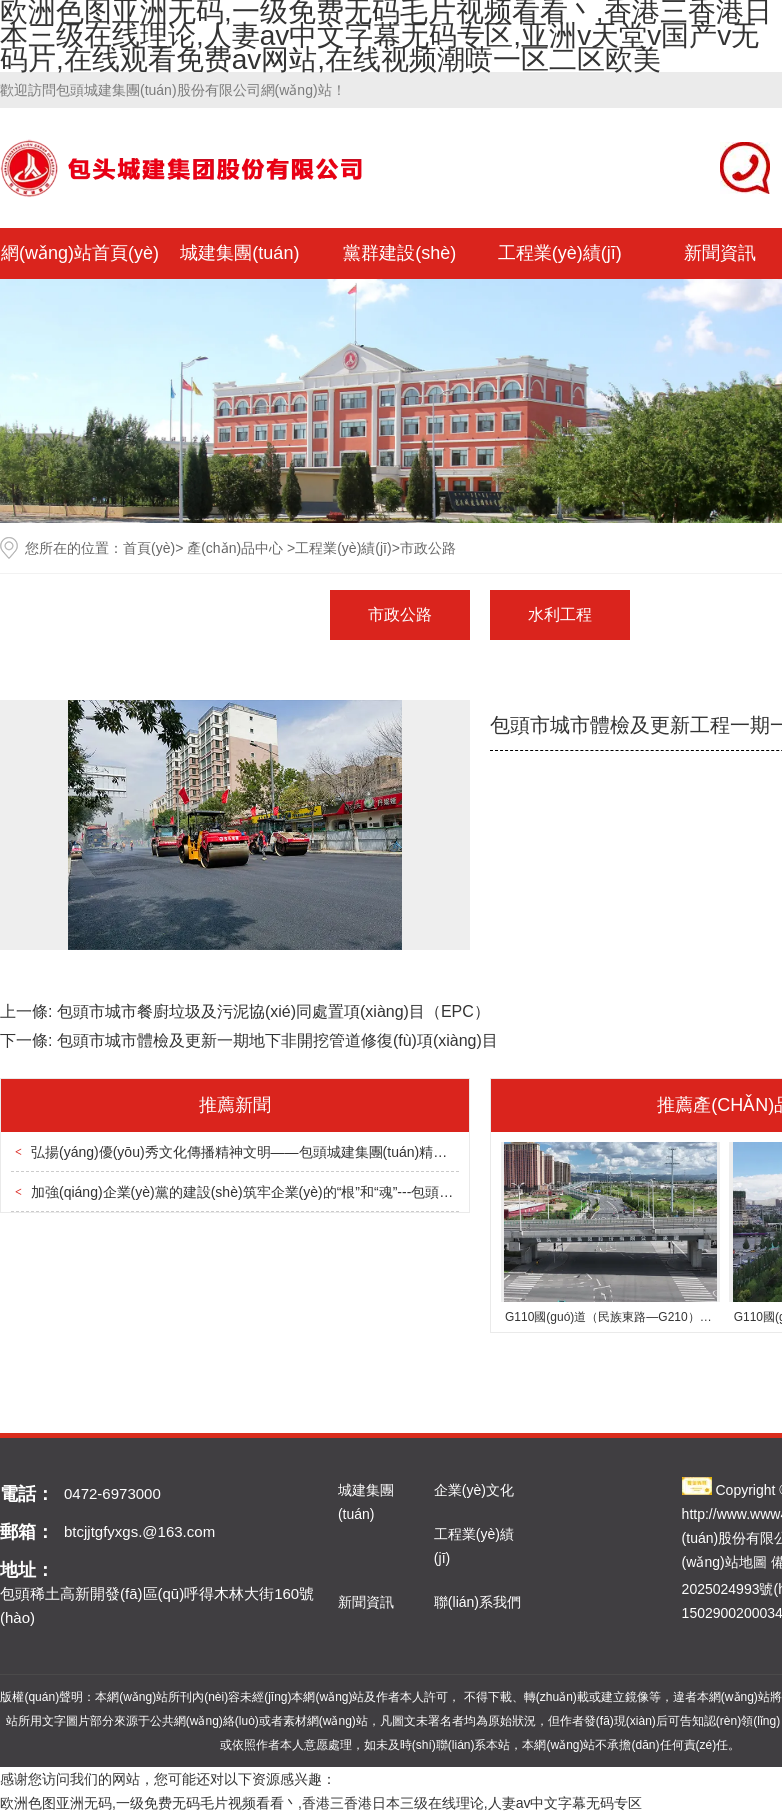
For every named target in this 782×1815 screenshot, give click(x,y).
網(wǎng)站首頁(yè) (80, 253)
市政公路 (400, 614)
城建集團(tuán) (239, 253)
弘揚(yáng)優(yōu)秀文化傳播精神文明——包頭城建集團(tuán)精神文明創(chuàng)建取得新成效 (329, 1152)
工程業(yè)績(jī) (560, 253)
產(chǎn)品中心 (235, 548)
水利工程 (560, 614)
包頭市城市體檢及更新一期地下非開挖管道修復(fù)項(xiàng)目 (277, 1040)
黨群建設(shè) (399, 253)
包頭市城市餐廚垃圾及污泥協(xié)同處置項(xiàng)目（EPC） (273, 1011)
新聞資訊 (366, 1602)
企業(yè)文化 (474, 1490)
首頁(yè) (149, 548)
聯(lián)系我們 (477, 1602)
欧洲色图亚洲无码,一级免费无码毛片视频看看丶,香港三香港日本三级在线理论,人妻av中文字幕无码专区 (321, 1803)
